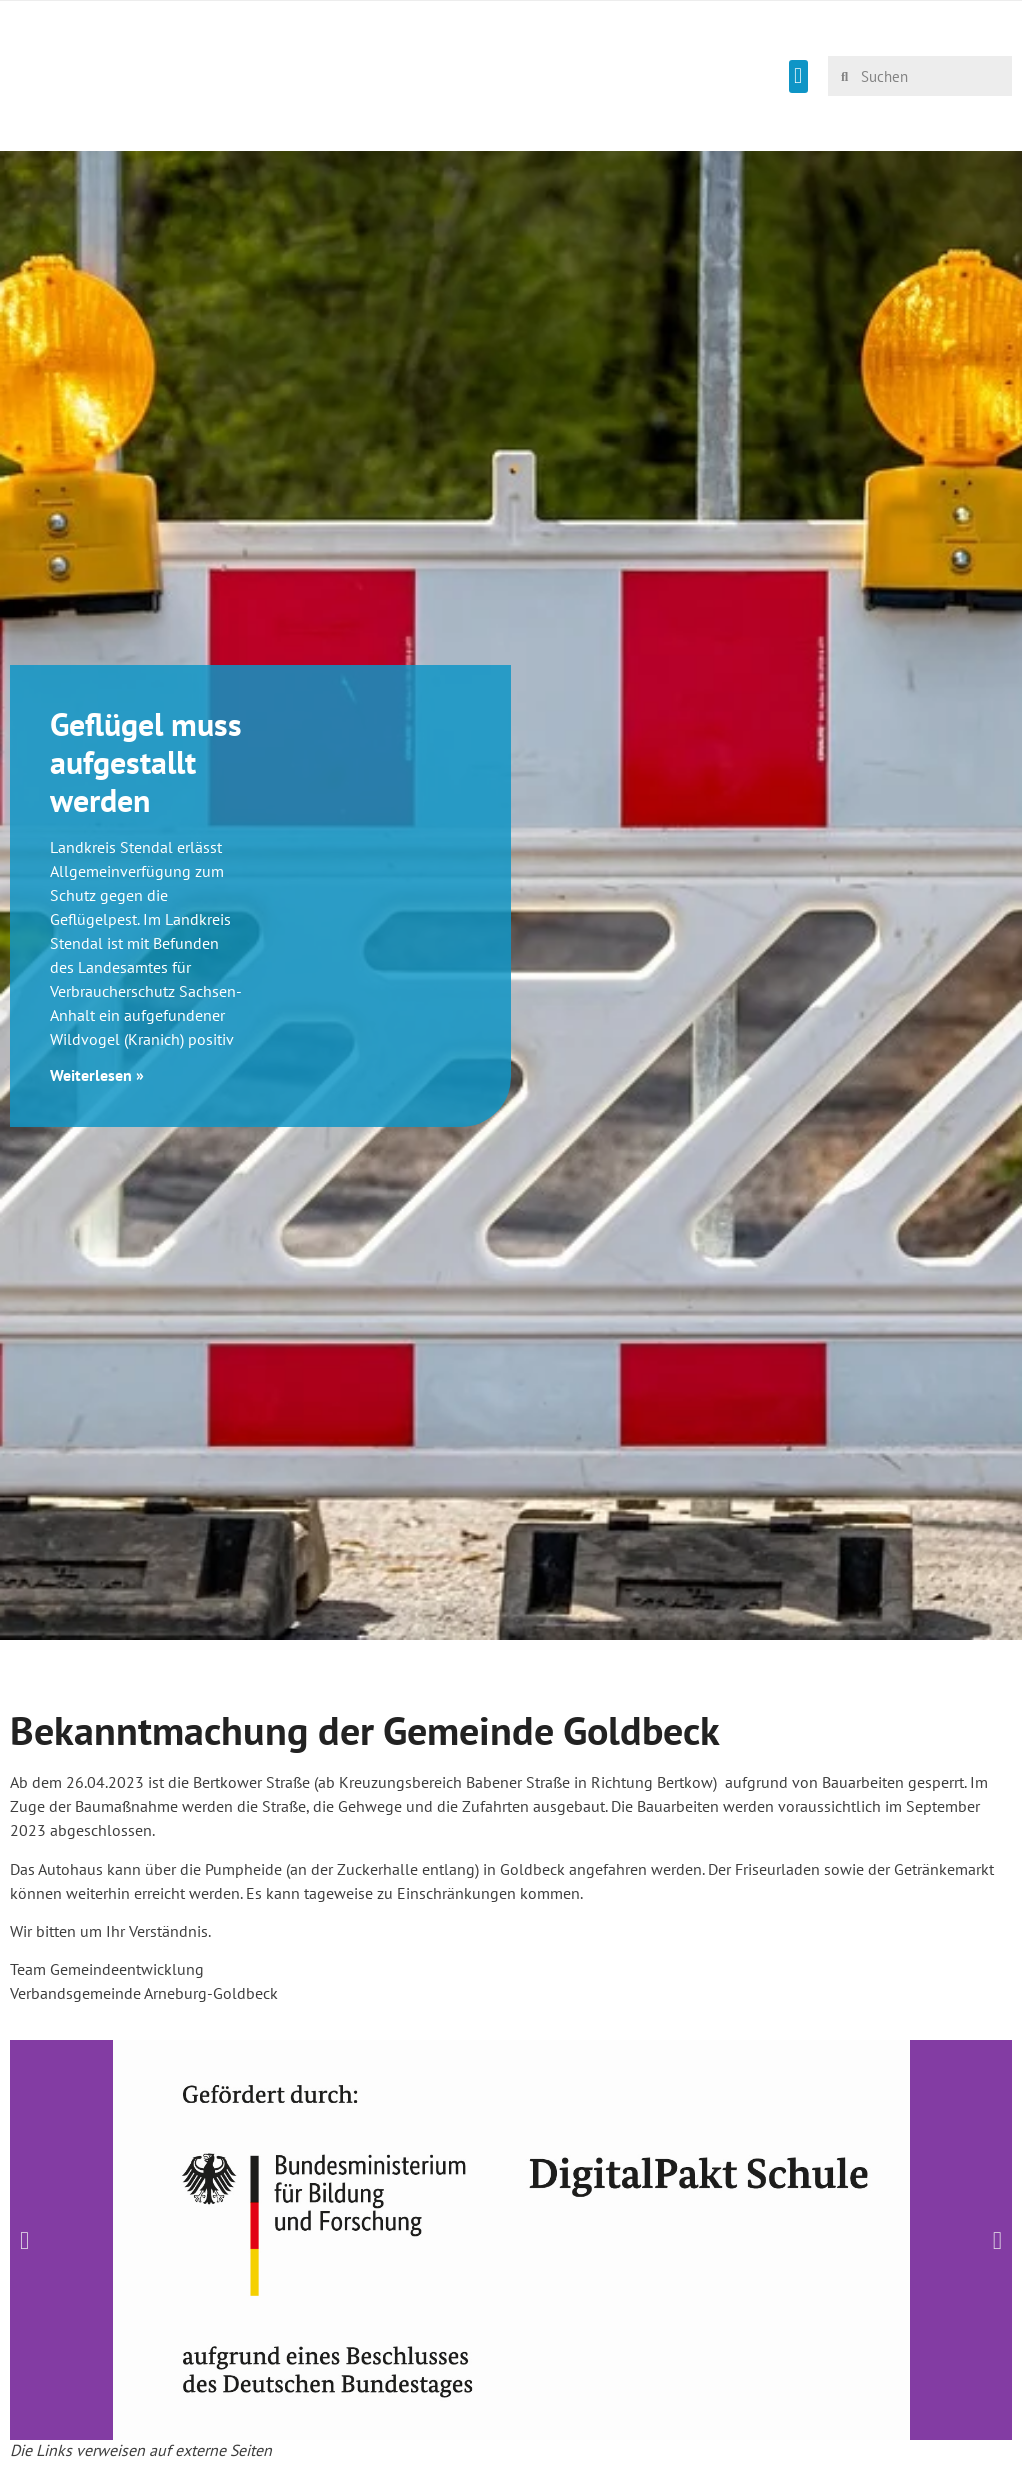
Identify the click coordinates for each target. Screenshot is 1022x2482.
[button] (798, 76)
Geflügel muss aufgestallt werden (146, 762)
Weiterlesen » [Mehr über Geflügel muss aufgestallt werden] (97, 1075)
